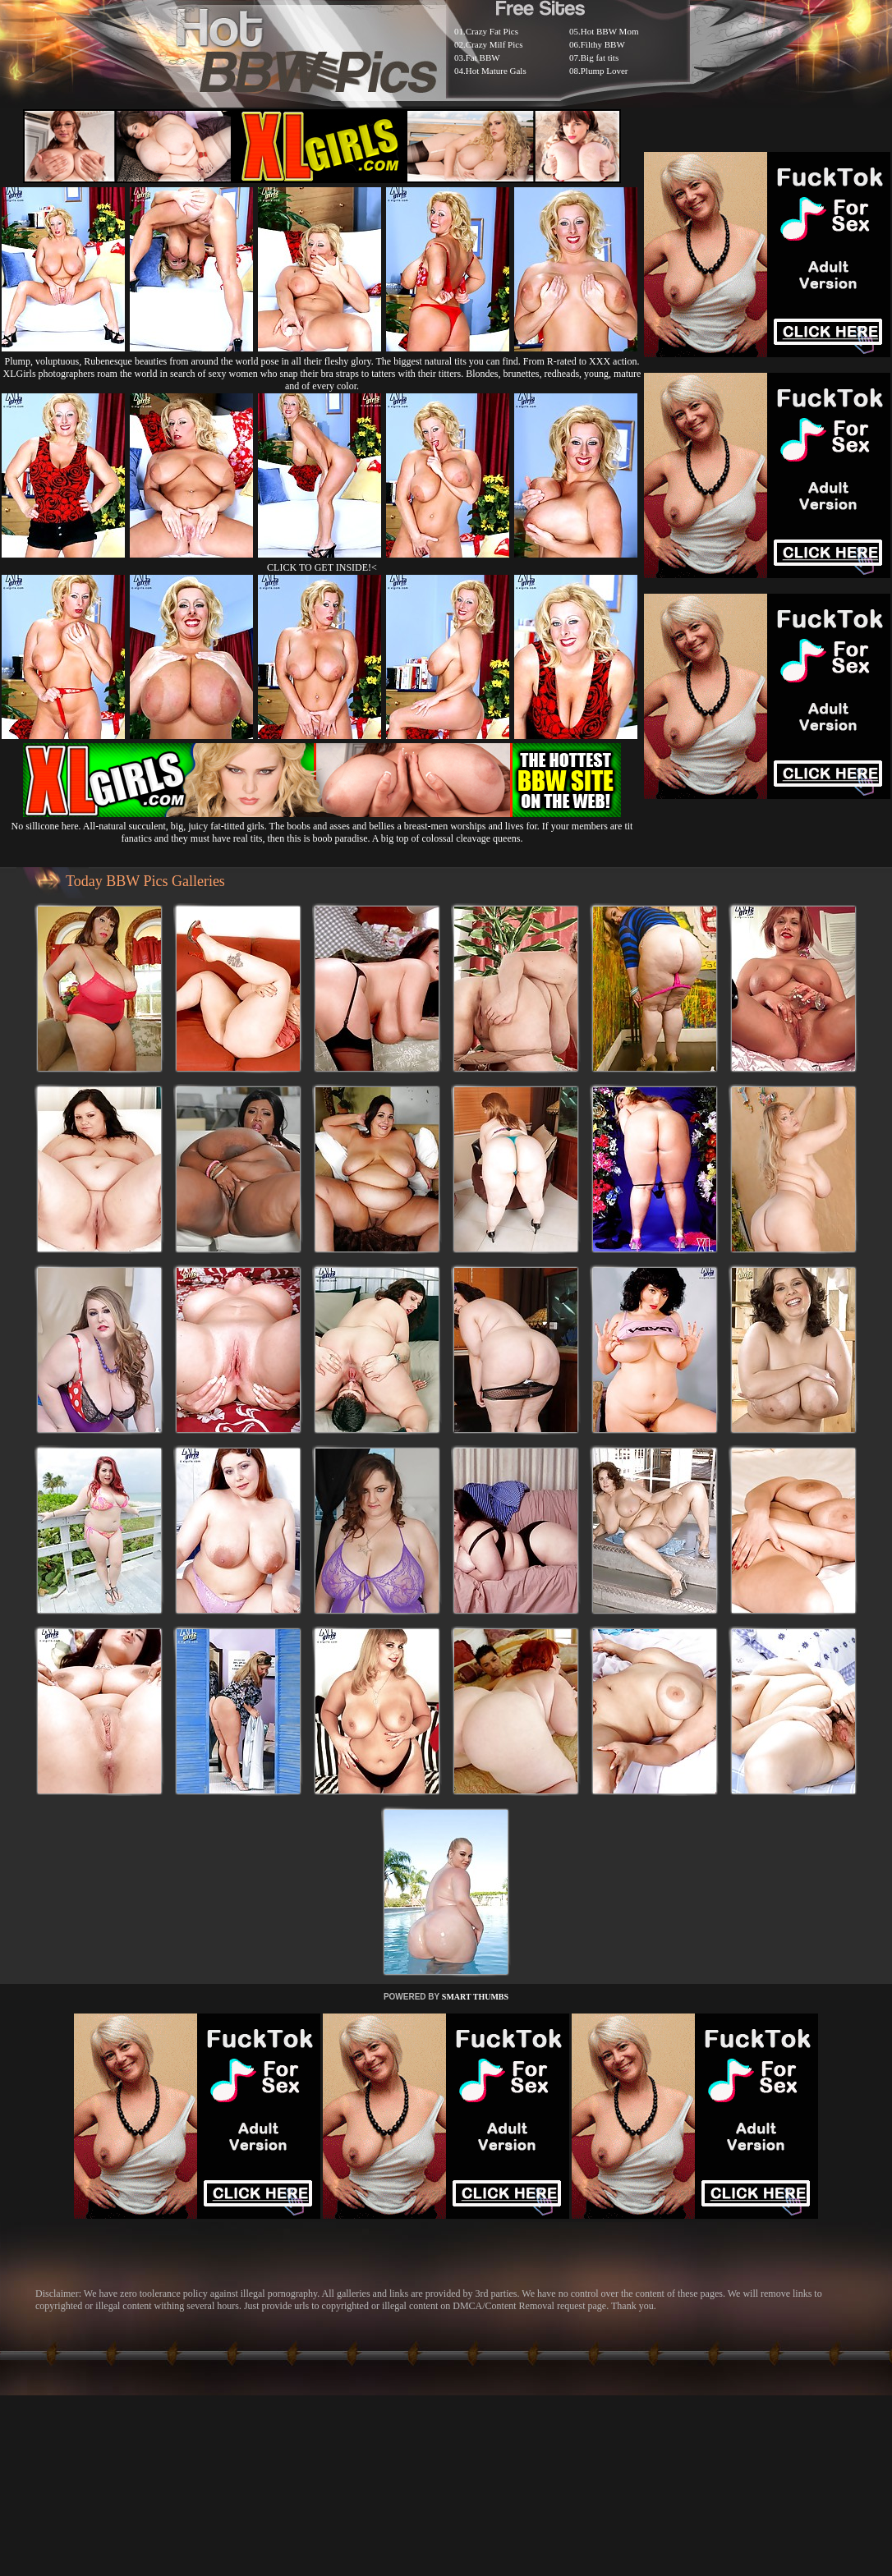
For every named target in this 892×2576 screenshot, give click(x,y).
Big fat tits (599, 57)
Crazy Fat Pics (492, 31)
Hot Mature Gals (496, 71)
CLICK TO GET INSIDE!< (322, 567)
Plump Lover (604, 71)
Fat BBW (483, 57)
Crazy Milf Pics (494, 44)
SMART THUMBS (475, 1996)
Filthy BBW (603, 44)
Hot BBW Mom (610, 31)
